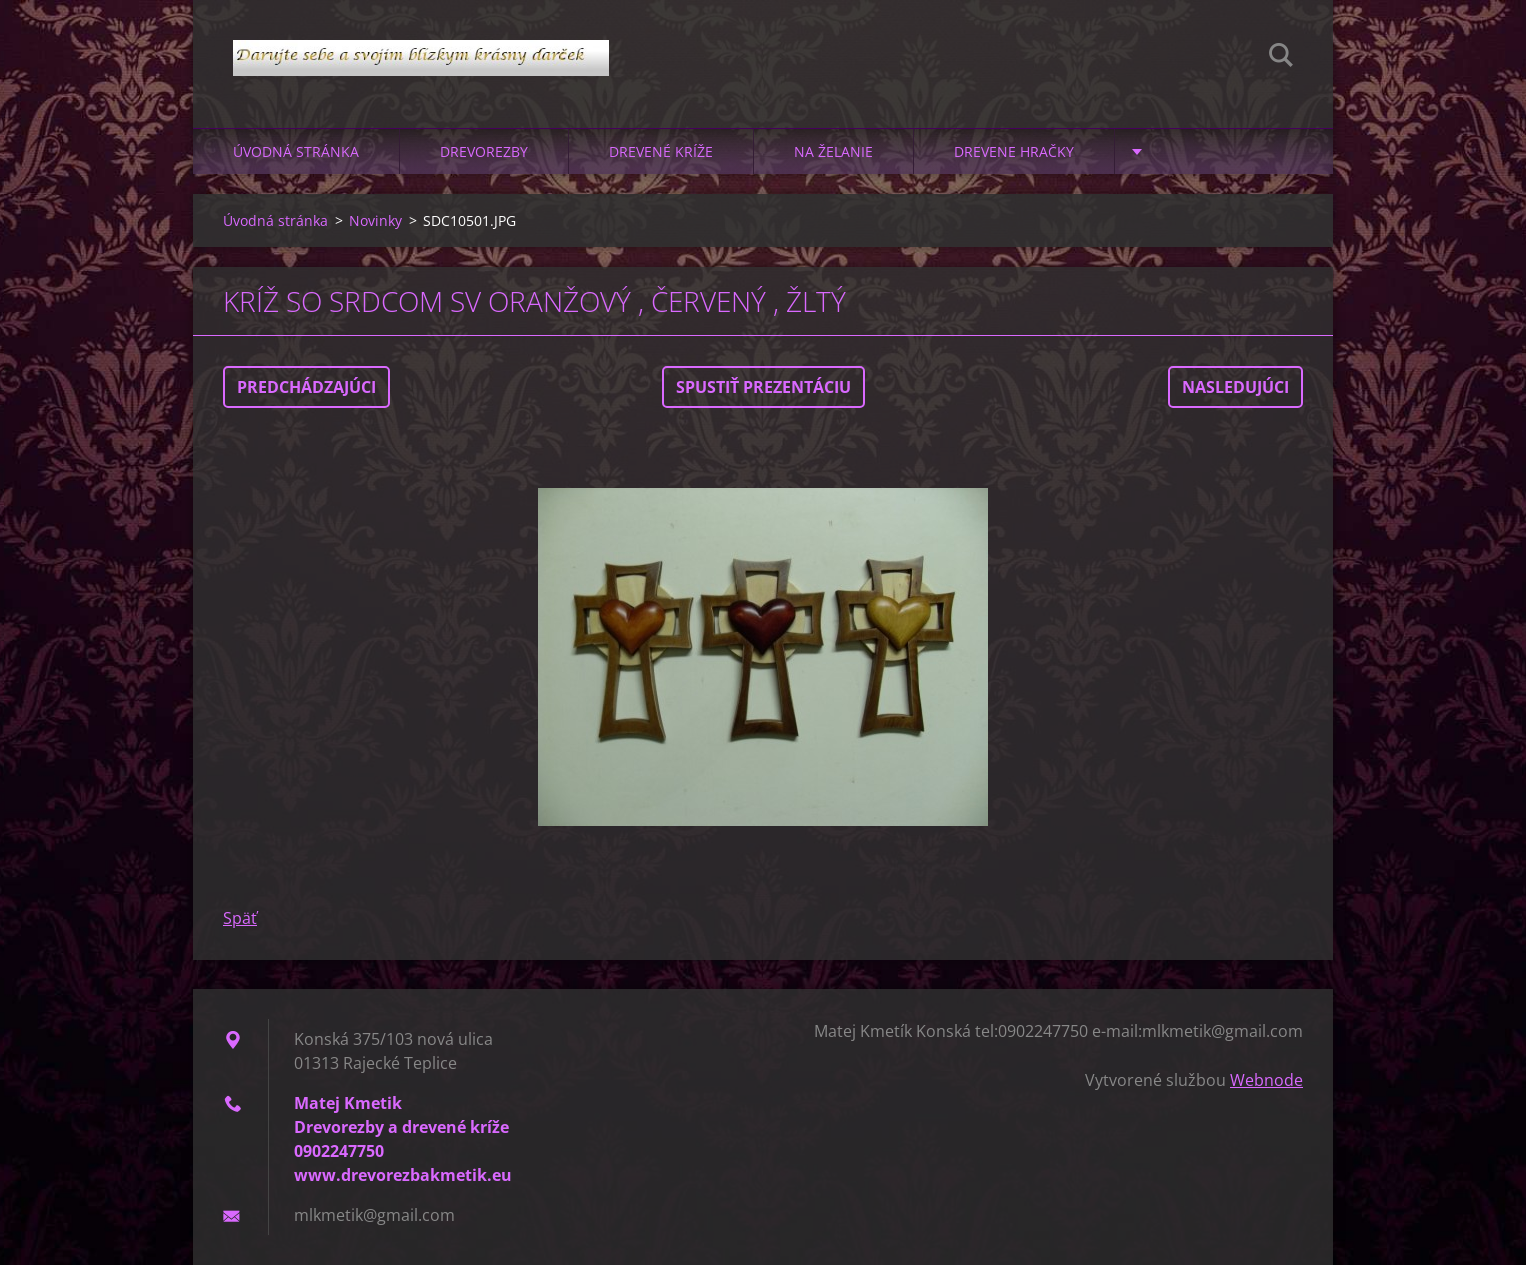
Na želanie (833, 151)
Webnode (1266, 1080)
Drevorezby (484, 151)
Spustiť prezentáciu (763, 387)
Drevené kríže (661, 151)
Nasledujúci (1235, 387)
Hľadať (1281, 58)
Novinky (375, 220)
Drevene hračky (1014, 151)
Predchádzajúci (306, 387)
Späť (240, 918)
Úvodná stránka (296, 151)
